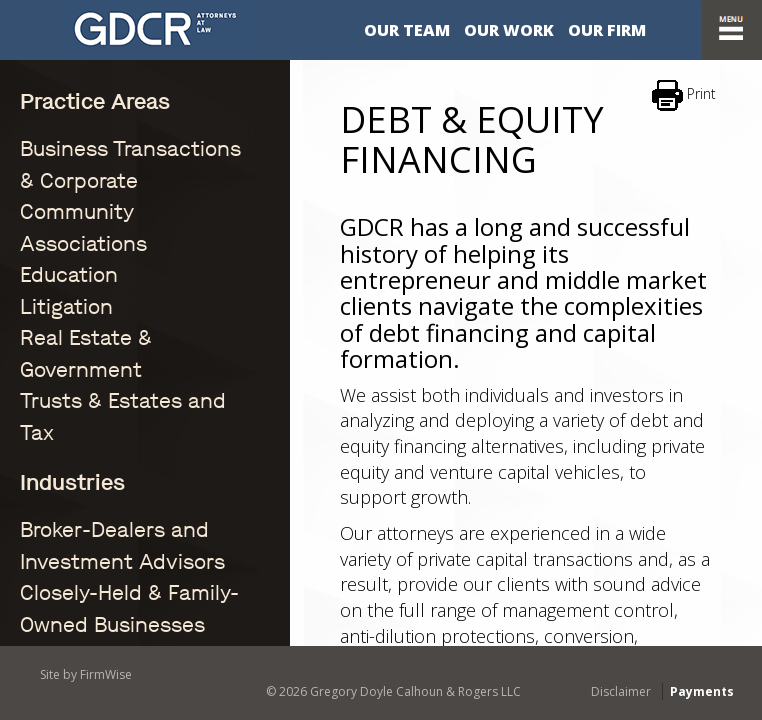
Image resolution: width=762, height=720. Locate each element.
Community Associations (103, 159)
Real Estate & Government (108, 221)
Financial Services (80, 512)
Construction (63, 428)
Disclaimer (621, 691)
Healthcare (56, 533)
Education (53, 180)
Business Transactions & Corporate (137, 138)
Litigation (51, 201)
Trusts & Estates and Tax (103, 242)
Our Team (407, 30)
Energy (42, 491)
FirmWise (106, 674)
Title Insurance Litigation (103, 596)
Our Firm (607, 30)
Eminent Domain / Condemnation (130, 470)
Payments (702, 691)
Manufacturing (68, 554)
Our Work (509, 30)
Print (684, 95)
